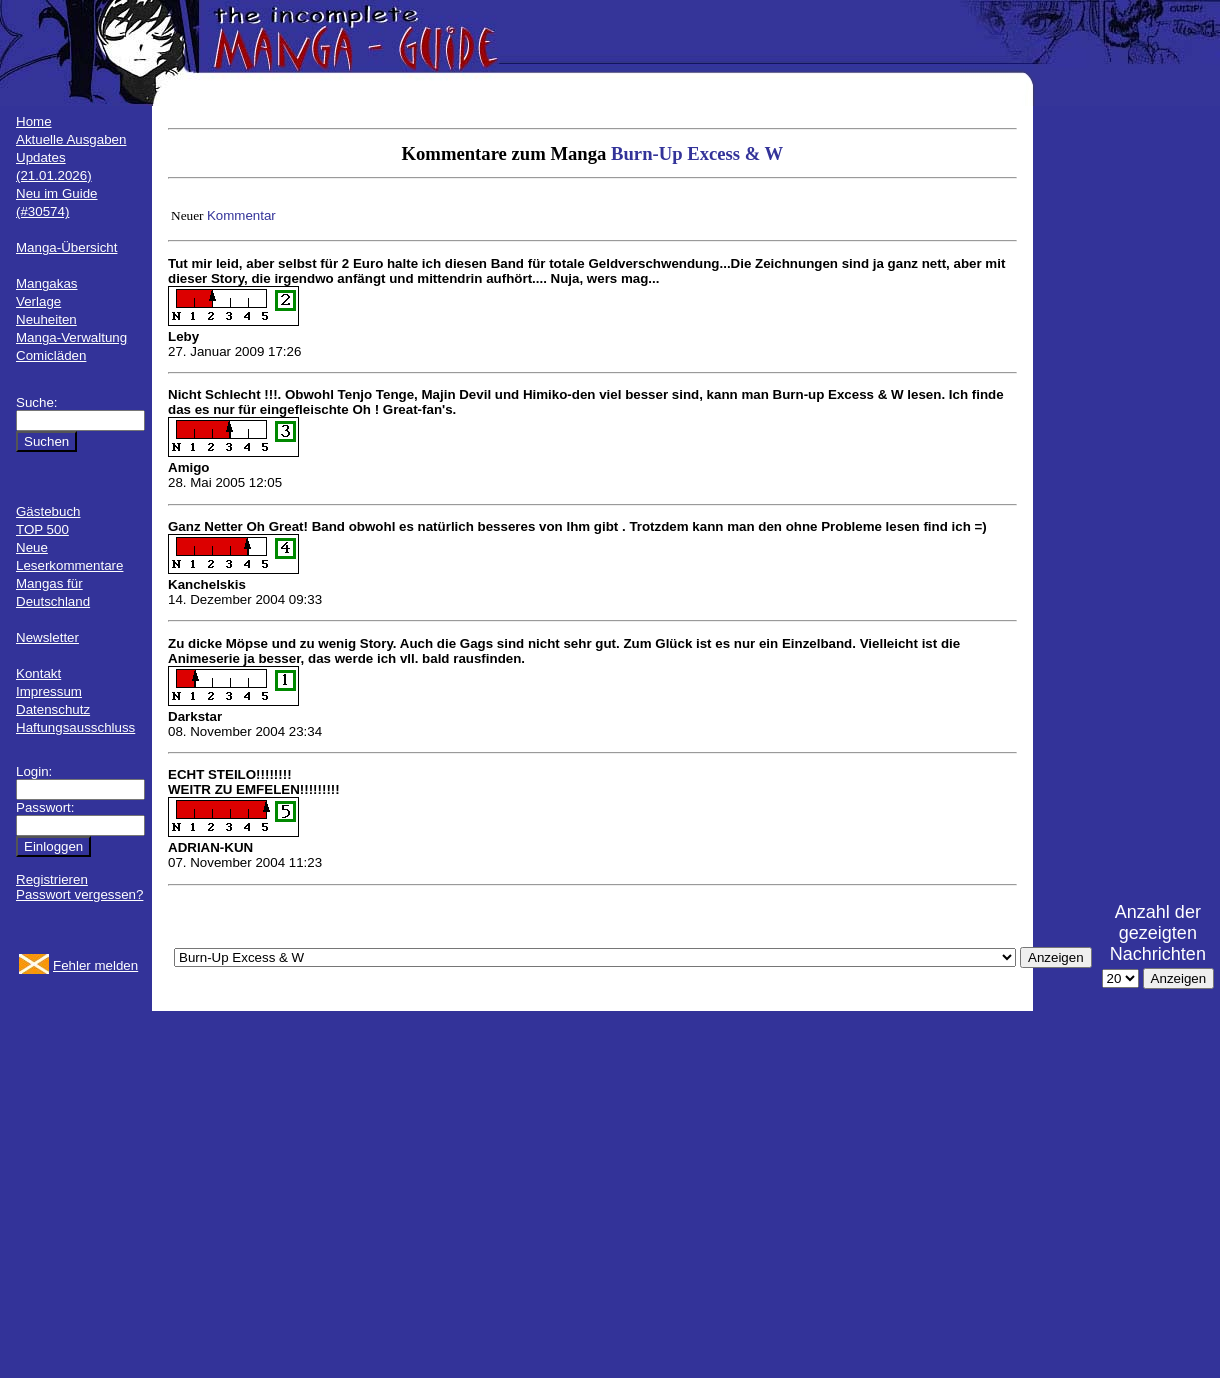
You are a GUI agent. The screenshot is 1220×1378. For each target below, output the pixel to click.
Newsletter (47, 637)
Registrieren (52, 879)
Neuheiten (46, 319)
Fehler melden (95, 965)
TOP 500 (42, 529)
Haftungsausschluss (75, 727)
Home (34, 121)
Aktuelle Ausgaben (71, 139)
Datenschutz (53, 709)
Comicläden (51, 355)
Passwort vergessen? (79, 894)
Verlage (38, 301)
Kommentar (241, 215)
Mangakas (47, 283)
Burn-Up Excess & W (697, 153)
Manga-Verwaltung (71, 337)
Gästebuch (48, 511)
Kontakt (38, 673)
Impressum (49, 691)
